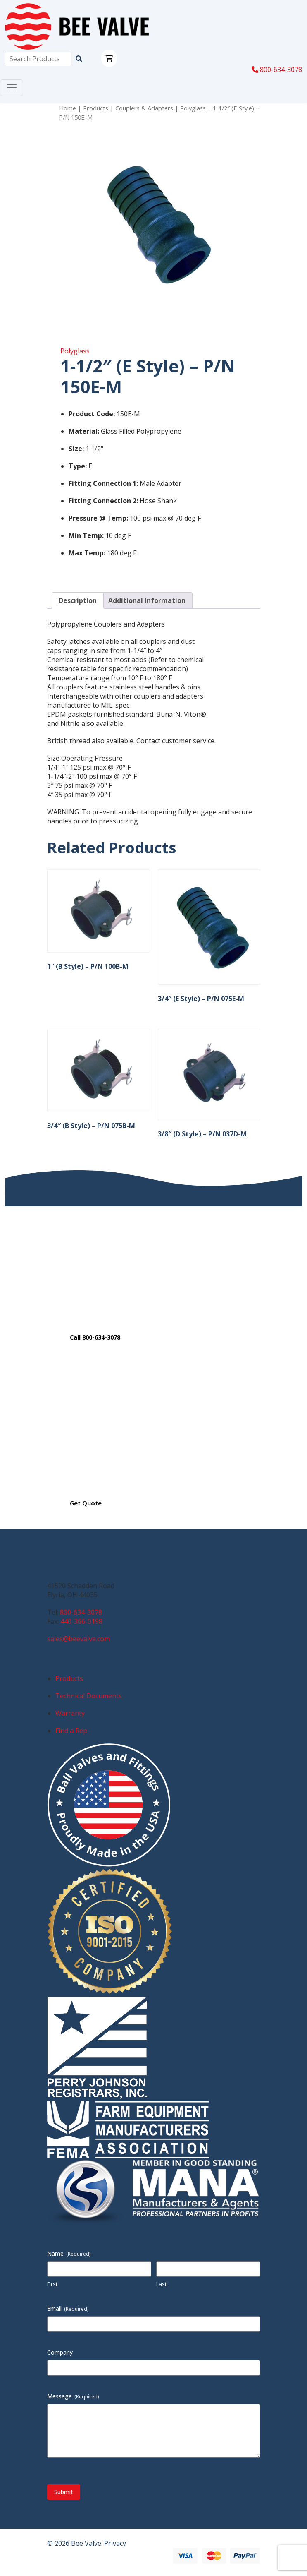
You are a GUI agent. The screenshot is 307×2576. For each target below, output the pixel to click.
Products (95, 108)
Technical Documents (88, 1695)
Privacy (115, 2543)
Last (161, 2284)
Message (73, 2396)
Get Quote (86, 1503)
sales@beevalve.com (78, 1638)
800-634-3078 (277, 69)
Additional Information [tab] (147, 600)
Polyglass (193, 108)
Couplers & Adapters (144, 108)
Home (67, 108)
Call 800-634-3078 (95, 1337)
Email (68, 2308)
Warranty (70, 1713)
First (52, 2284)
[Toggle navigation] (11, 87)
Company (60, 2352)
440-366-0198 (81, 1621)
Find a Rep (71, 1730)
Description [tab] (78, 600)
